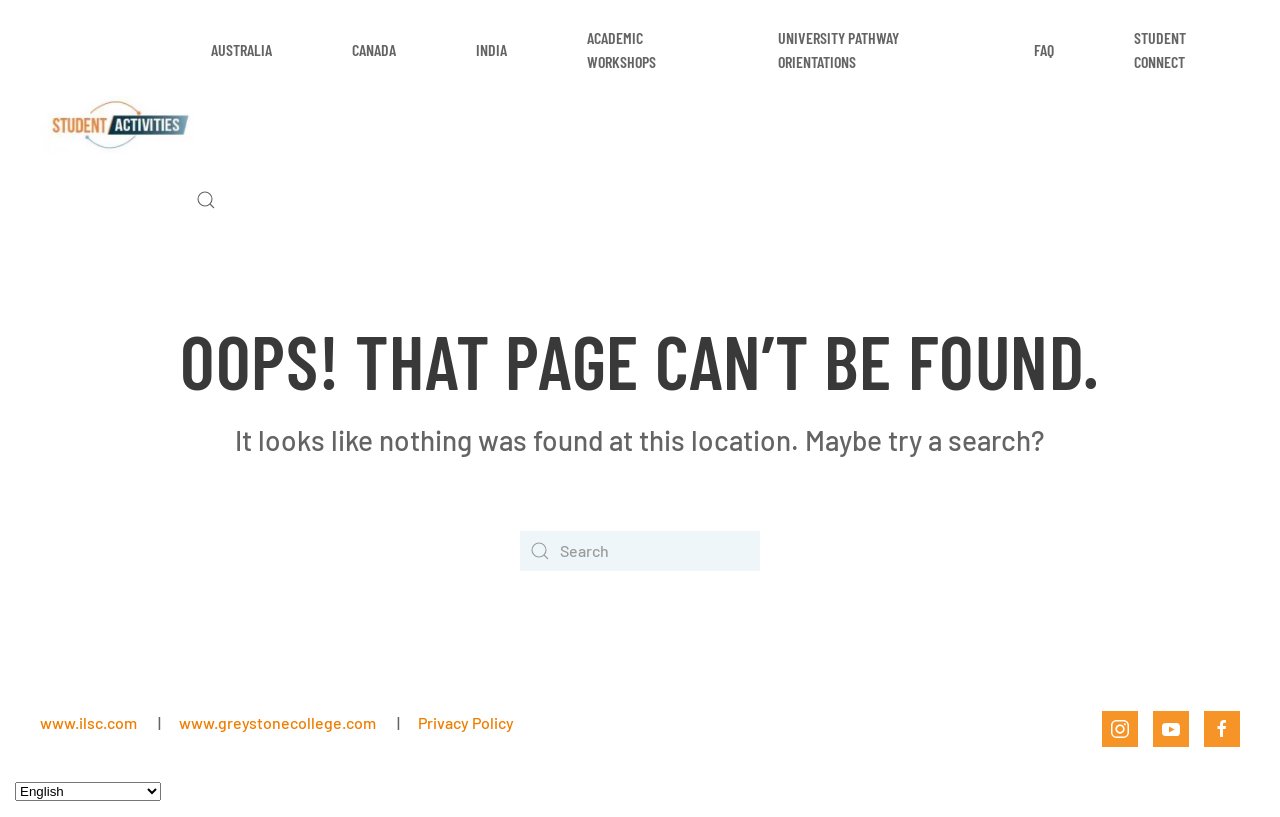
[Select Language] (88, 791)
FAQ (1044, 49)
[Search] (640, 551)
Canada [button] (374, 49)
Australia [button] (241, 49)
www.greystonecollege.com (277, 722)
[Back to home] (118, 125)
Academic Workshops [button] (621, 49)
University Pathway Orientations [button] (838, 49)
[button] (206, 200)
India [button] (491, 49)
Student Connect (1160, 49)
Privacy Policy (466, 722)
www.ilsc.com (88, 722)
